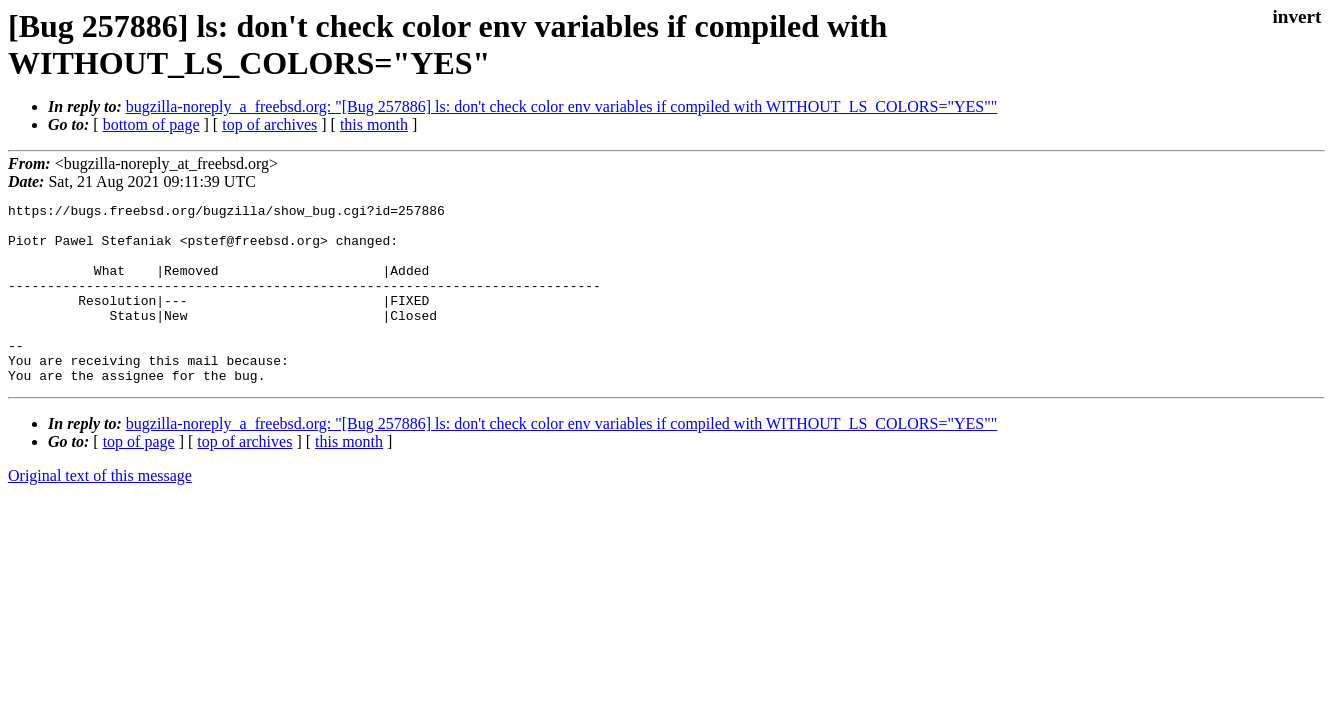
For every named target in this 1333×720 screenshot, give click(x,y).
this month (374, 124)
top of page (139, 477)
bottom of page (151, 124)
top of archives (269, 124)
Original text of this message (100, 511)
